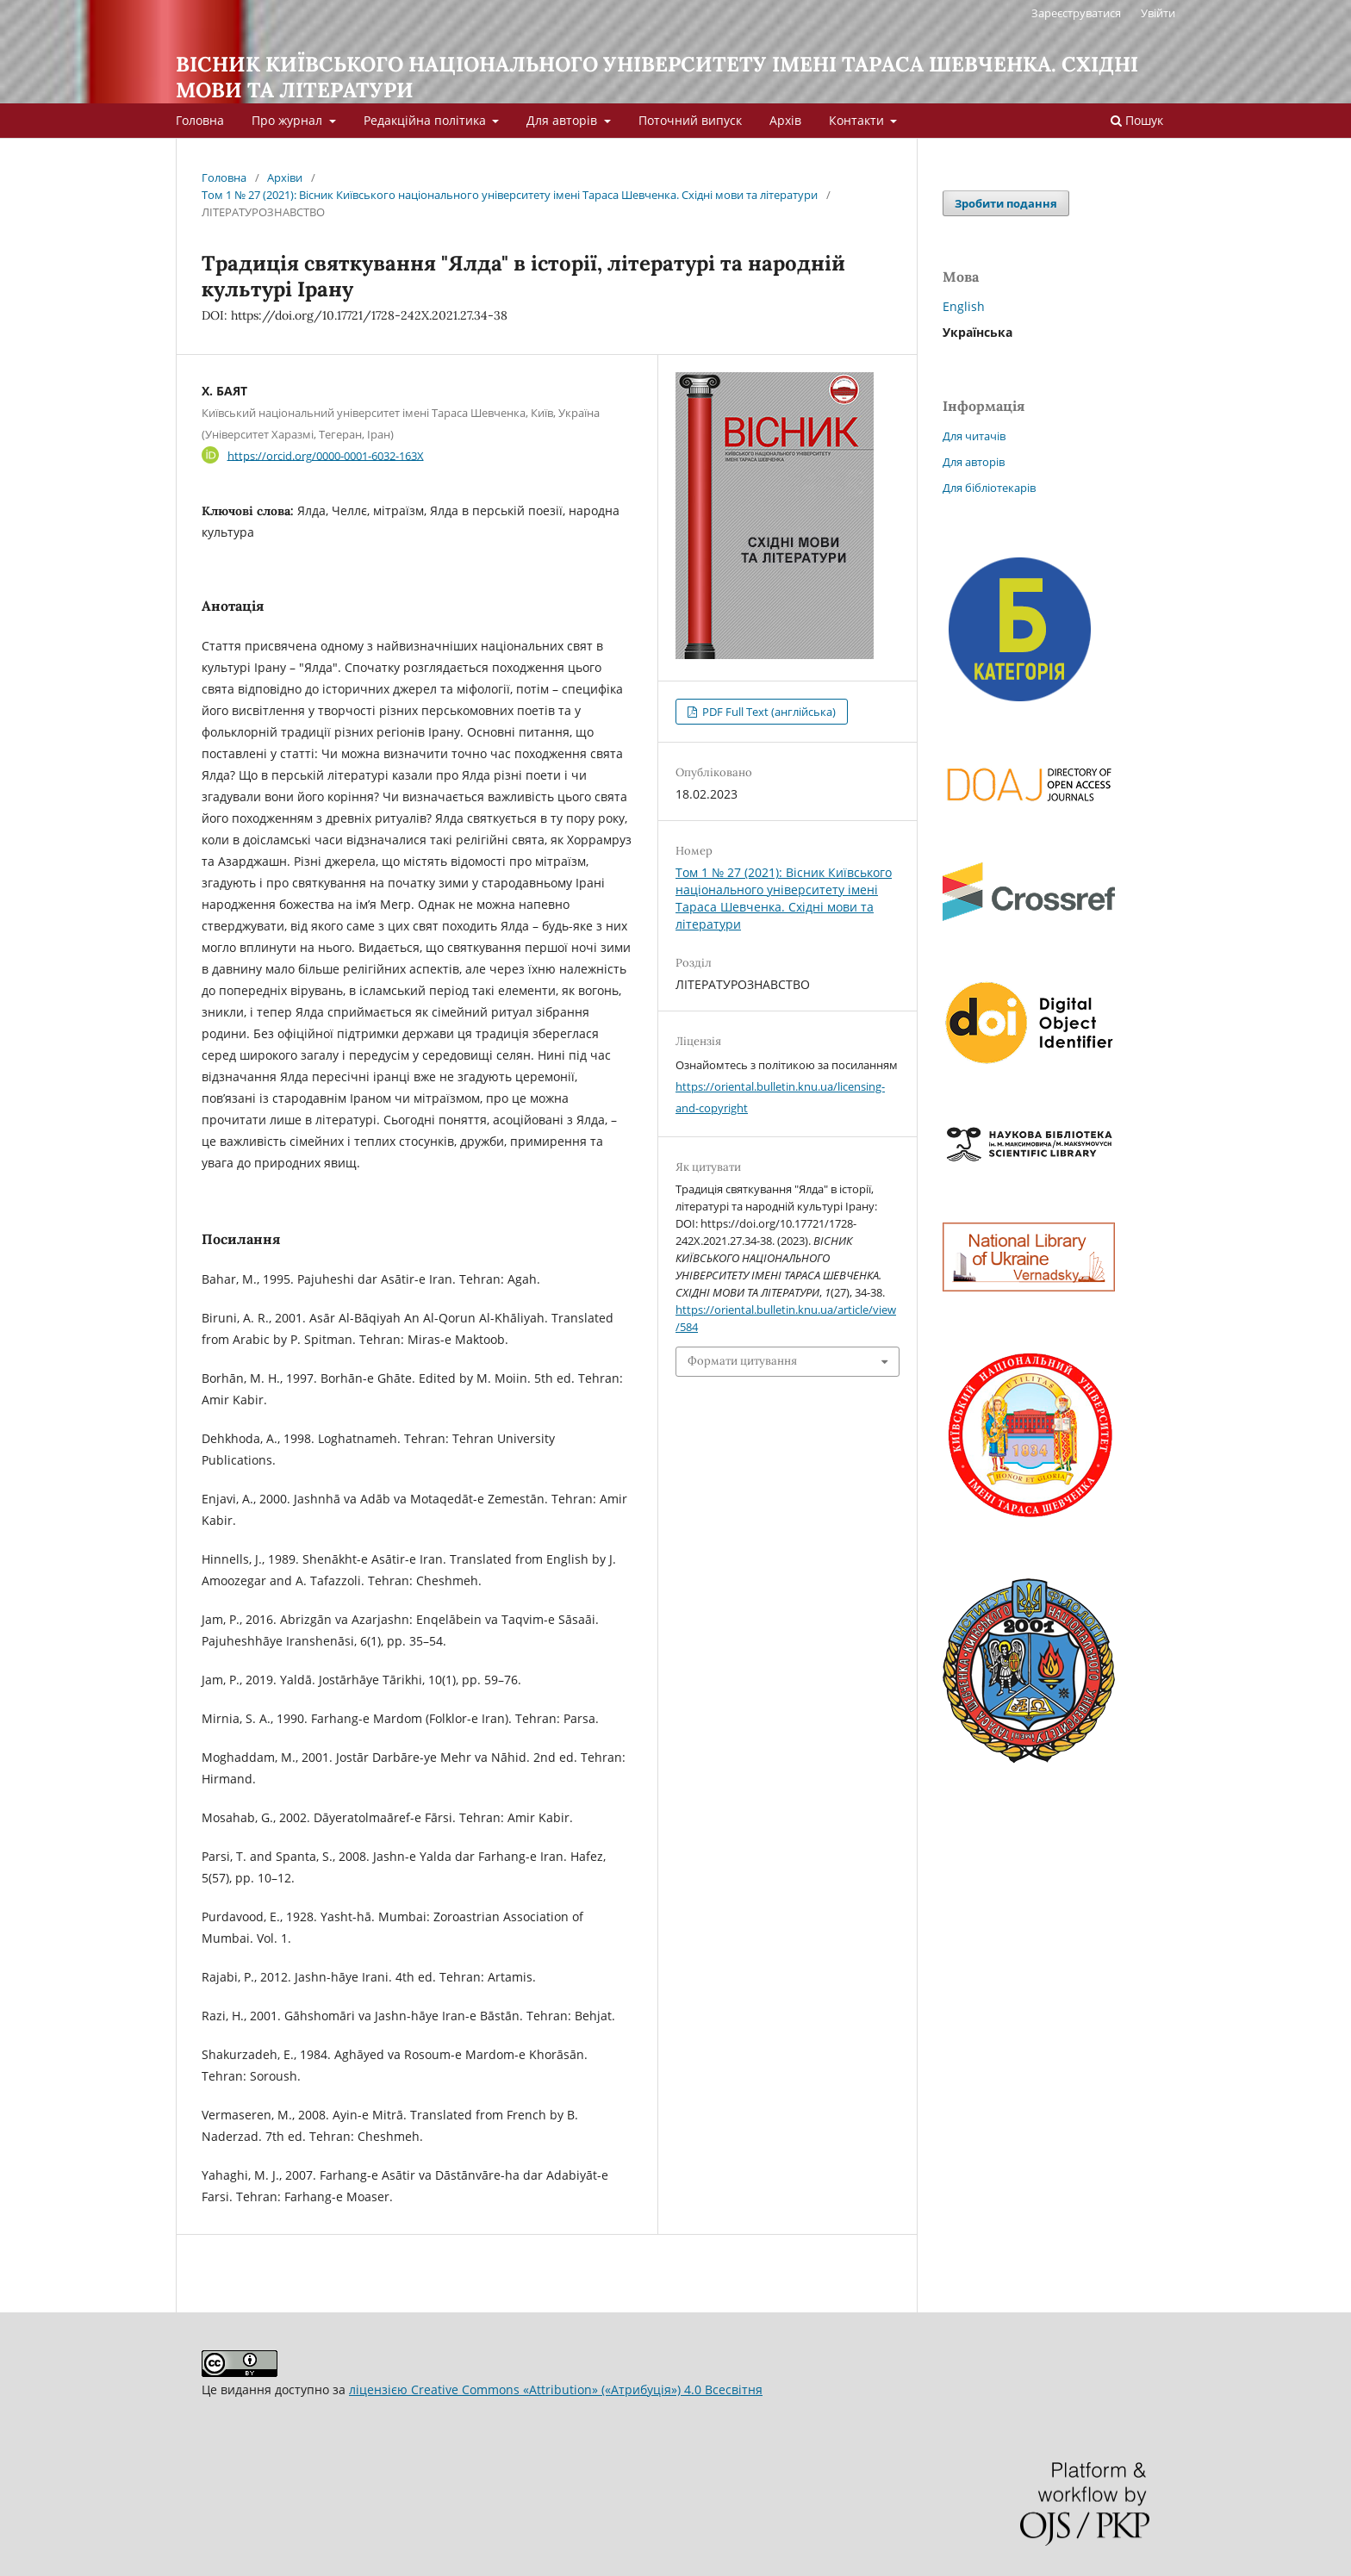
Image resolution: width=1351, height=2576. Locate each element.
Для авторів (563, 120)
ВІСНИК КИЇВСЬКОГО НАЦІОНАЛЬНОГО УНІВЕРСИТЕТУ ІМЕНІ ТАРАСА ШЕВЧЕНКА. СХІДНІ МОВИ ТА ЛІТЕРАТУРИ (657, 77)
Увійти (1158, 13)
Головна (200, 120)
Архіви (284, 177)
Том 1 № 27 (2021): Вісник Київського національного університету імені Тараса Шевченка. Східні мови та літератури (510, 194)
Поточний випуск (690, 120)
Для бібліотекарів (989, 487)
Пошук (1137, 120)
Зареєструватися (1076, 13)
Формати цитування (742, 1360)
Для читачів (974, 436)
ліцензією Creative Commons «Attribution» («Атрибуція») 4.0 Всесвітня (556, 2389)
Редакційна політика (426, 120)
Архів (785, 120)
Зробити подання (1006, 203)
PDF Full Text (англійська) (768, 711)
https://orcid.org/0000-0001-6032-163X (325, 455)
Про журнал (289, 120)
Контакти (858, 120)
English (964, 306)
